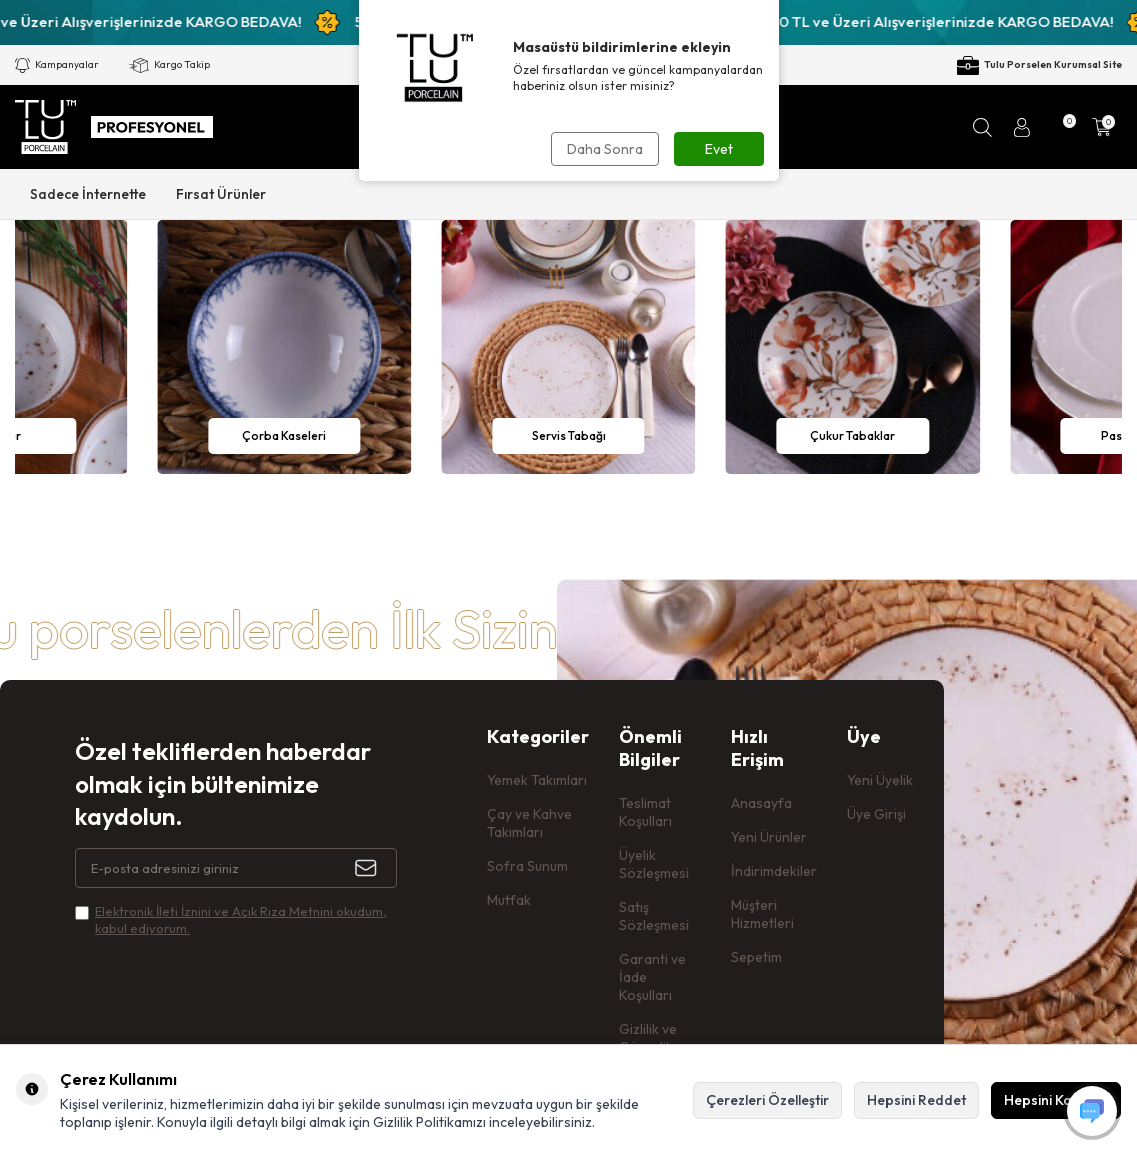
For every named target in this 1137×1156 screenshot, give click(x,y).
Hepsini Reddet (916, 1100)
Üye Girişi (876, 814)
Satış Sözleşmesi (654, 916)
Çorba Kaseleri (284, 435)
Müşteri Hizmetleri (762, 914)
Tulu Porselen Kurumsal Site (1039, 65)
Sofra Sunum (527, 866)
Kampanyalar (57, 65)
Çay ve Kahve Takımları (529, 823)
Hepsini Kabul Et (1056, 1100)
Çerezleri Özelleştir (767, 1100)
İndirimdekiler (774, 871)
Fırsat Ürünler (221, 194)
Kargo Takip (169, 65)
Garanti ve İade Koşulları (652, 977)
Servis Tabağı (569, 435)
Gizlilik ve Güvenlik (648, 1038)
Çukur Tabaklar (852, 435)
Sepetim (756, 957)
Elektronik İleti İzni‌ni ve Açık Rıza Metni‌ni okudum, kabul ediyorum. (241, 919)
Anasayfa (761, 803)
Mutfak (509, 900)
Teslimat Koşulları (645, 812)
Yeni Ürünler (769, 837)
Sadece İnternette (88, 194)
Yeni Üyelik (880, 780)
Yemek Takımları (537, 780)
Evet (719, 149)
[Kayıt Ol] (376, 868)
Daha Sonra (605, 149)
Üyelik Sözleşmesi (654, 864)
